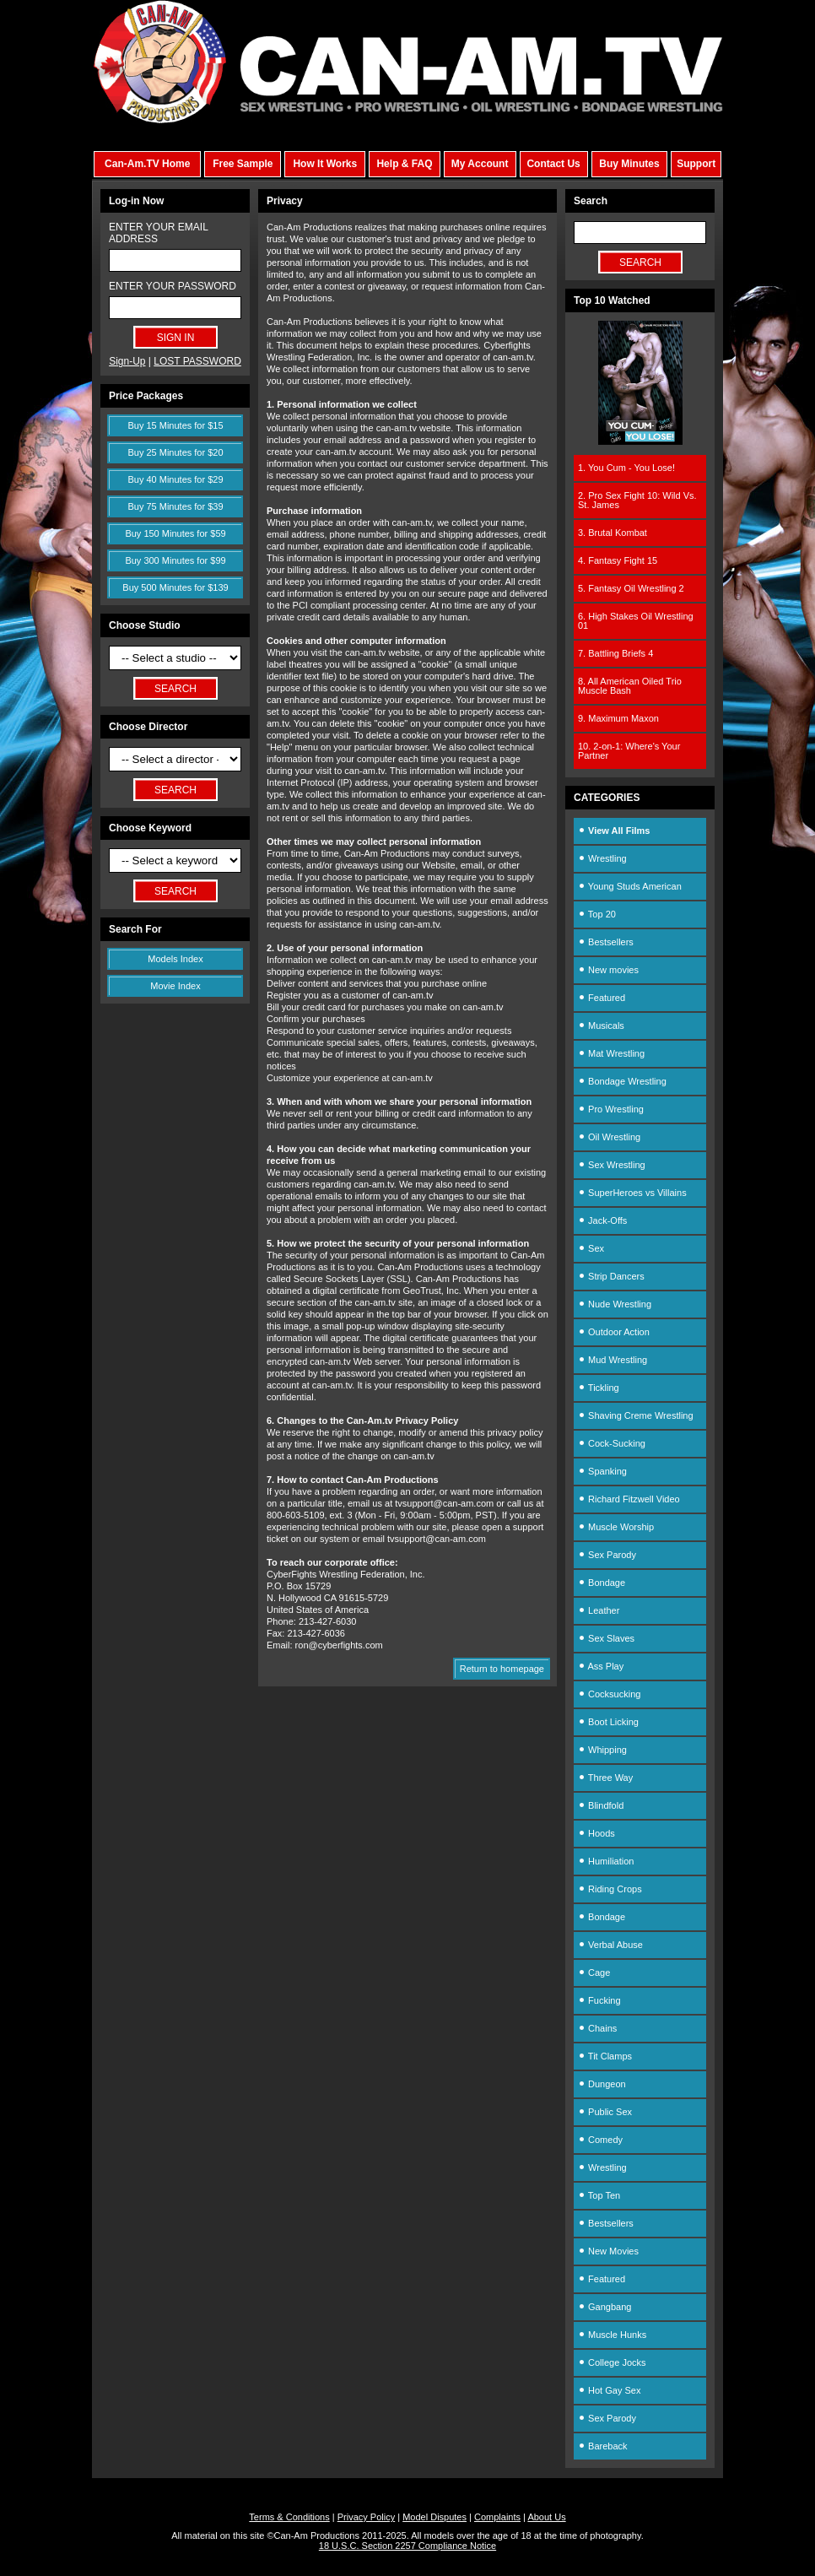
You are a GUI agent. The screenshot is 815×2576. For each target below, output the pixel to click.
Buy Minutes (629, 164)
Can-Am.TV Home (147, 164)
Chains (597, 2028)
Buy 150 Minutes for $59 (175, 533)
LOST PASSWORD (197, 361)
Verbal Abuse (610, 1945)
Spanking (602, 1471)
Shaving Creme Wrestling (636, 1415)
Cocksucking (609, 1694)
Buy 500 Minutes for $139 (175, 587)
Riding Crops (610, 1889)
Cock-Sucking (611, 1443)
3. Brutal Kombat (612, 533)
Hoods (596, 1833)
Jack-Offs (602, 1220)
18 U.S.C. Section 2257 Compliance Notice (407, 2546)
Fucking (599, 2000)
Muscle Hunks (612, 2335)
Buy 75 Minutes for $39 (175, 506)
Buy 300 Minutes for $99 (175, 560)
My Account (480, 164)
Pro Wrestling (611, 1109)
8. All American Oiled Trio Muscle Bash (630, 685)
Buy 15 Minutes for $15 (175, 425)
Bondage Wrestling (622, 1081)
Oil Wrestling (609, 1137)
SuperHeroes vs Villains (632, 1193)
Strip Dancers (611, 1276)
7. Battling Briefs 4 (615, 653)
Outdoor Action (614, 1332)
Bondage (601, 1583)
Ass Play (600, 1666)
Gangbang (604, 2307)
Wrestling (602, 858)
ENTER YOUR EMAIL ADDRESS (158, 233)
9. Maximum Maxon (618, 718)
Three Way (605, 1777)
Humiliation (606, 1861)
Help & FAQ (404, 164)
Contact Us (553, 164)
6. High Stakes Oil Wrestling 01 (636, 620)
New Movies (608, 2251)
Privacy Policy (366, 2517)
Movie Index (175, 986)
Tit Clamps (605, 2056)
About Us (546, 2517)
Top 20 (597, 914)
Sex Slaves (606, 1638)
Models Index (175, 959)
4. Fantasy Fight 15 (617, 560)
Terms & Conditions (289, 2517)
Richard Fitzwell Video (629, 1499)
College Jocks (612, 2362)
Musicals (601, 1025)
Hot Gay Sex (609, 2390)
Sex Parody (607, 1555)
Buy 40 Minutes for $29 (175, 479)
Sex (591, 1248)
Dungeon (602, 2084)
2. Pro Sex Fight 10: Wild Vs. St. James (637, 500)
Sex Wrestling (611, 1165)
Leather (598, 1610)
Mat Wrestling (611, 1053)
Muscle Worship (616, 1527)
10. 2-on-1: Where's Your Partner (629, 750)
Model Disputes (434, 2517)
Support (696, 164)
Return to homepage (502, 1669)
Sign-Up (127, 361)
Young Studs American (630, 886)
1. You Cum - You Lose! (626, 468)
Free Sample (243, 164)
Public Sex (605, 2112)
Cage (594, 1972)
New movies (608, 970)
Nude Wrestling (614, 1304)
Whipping (602, 1750)
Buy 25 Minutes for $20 (175, 452)
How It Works (325, 164)
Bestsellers (606, 942)
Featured (601, 998)
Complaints (497, 2517)
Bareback (603, 2446)
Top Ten (599, 2195)
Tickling (598, 1388)
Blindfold (600, 1805)
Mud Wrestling (612, 1360)
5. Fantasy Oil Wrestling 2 (631, 588)
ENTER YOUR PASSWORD (172, 286)
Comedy (600, 2140)
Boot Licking (608, 1722)
